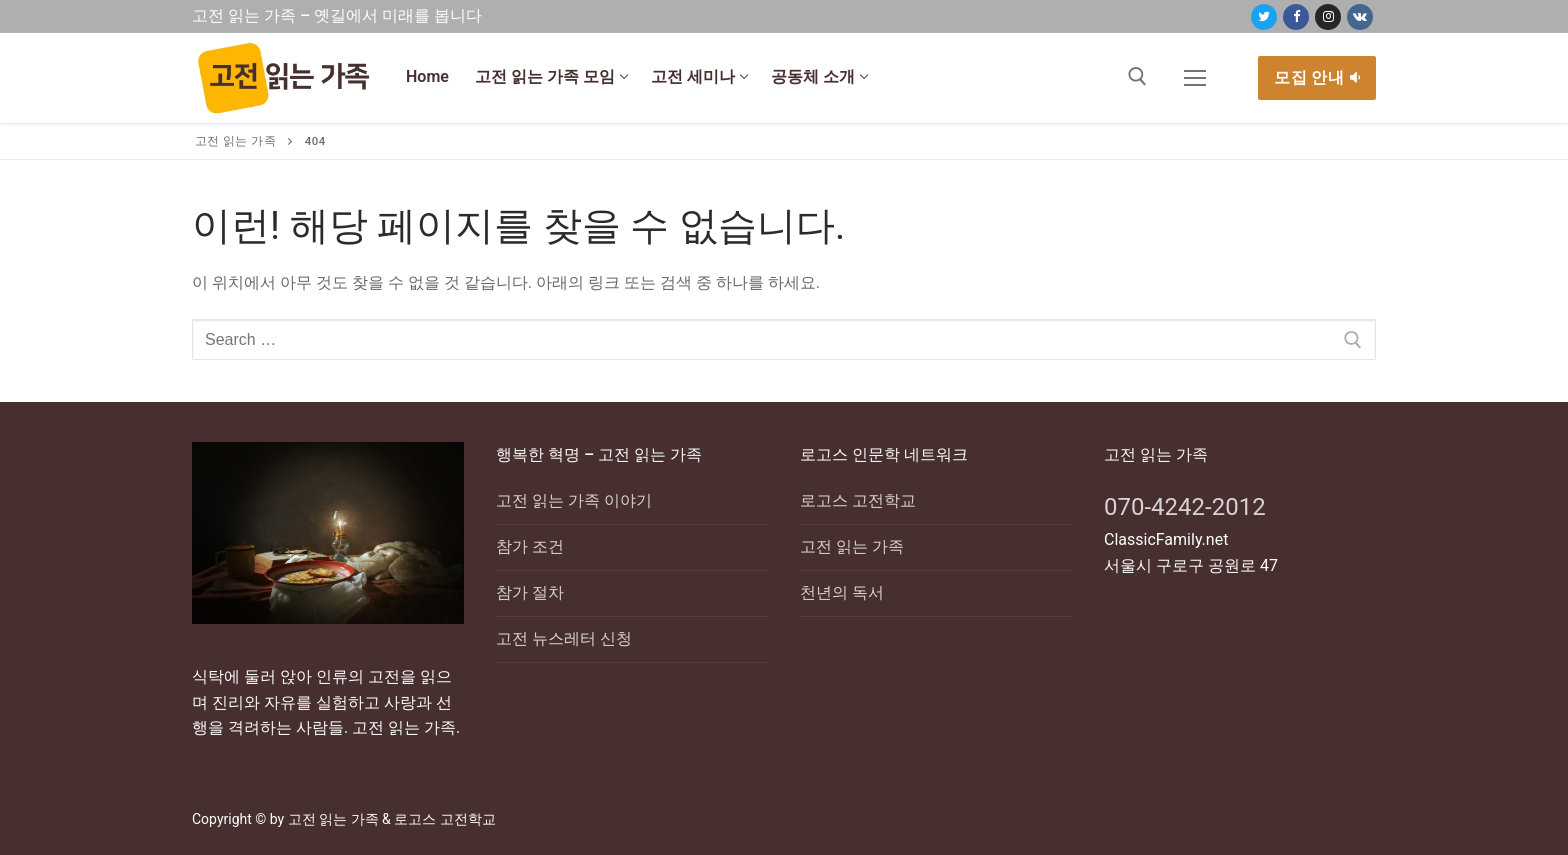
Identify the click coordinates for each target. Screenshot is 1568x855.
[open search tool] (1137, 76)
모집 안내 (1317, 77)
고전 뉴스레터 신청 (564, 638)
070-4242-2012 (1185, 507)
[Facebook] (1296, 17)
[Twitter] (1264, 17)
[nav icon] (1195, 78)
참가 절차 (530, 592)
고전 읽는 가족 (852, 546)
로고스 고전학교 (858, 500)
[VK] (1360, 17)
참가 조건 (530, 546)
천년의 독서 (842, 592)
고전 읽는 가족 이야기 (574, 500)
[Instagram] (1328, 17)
